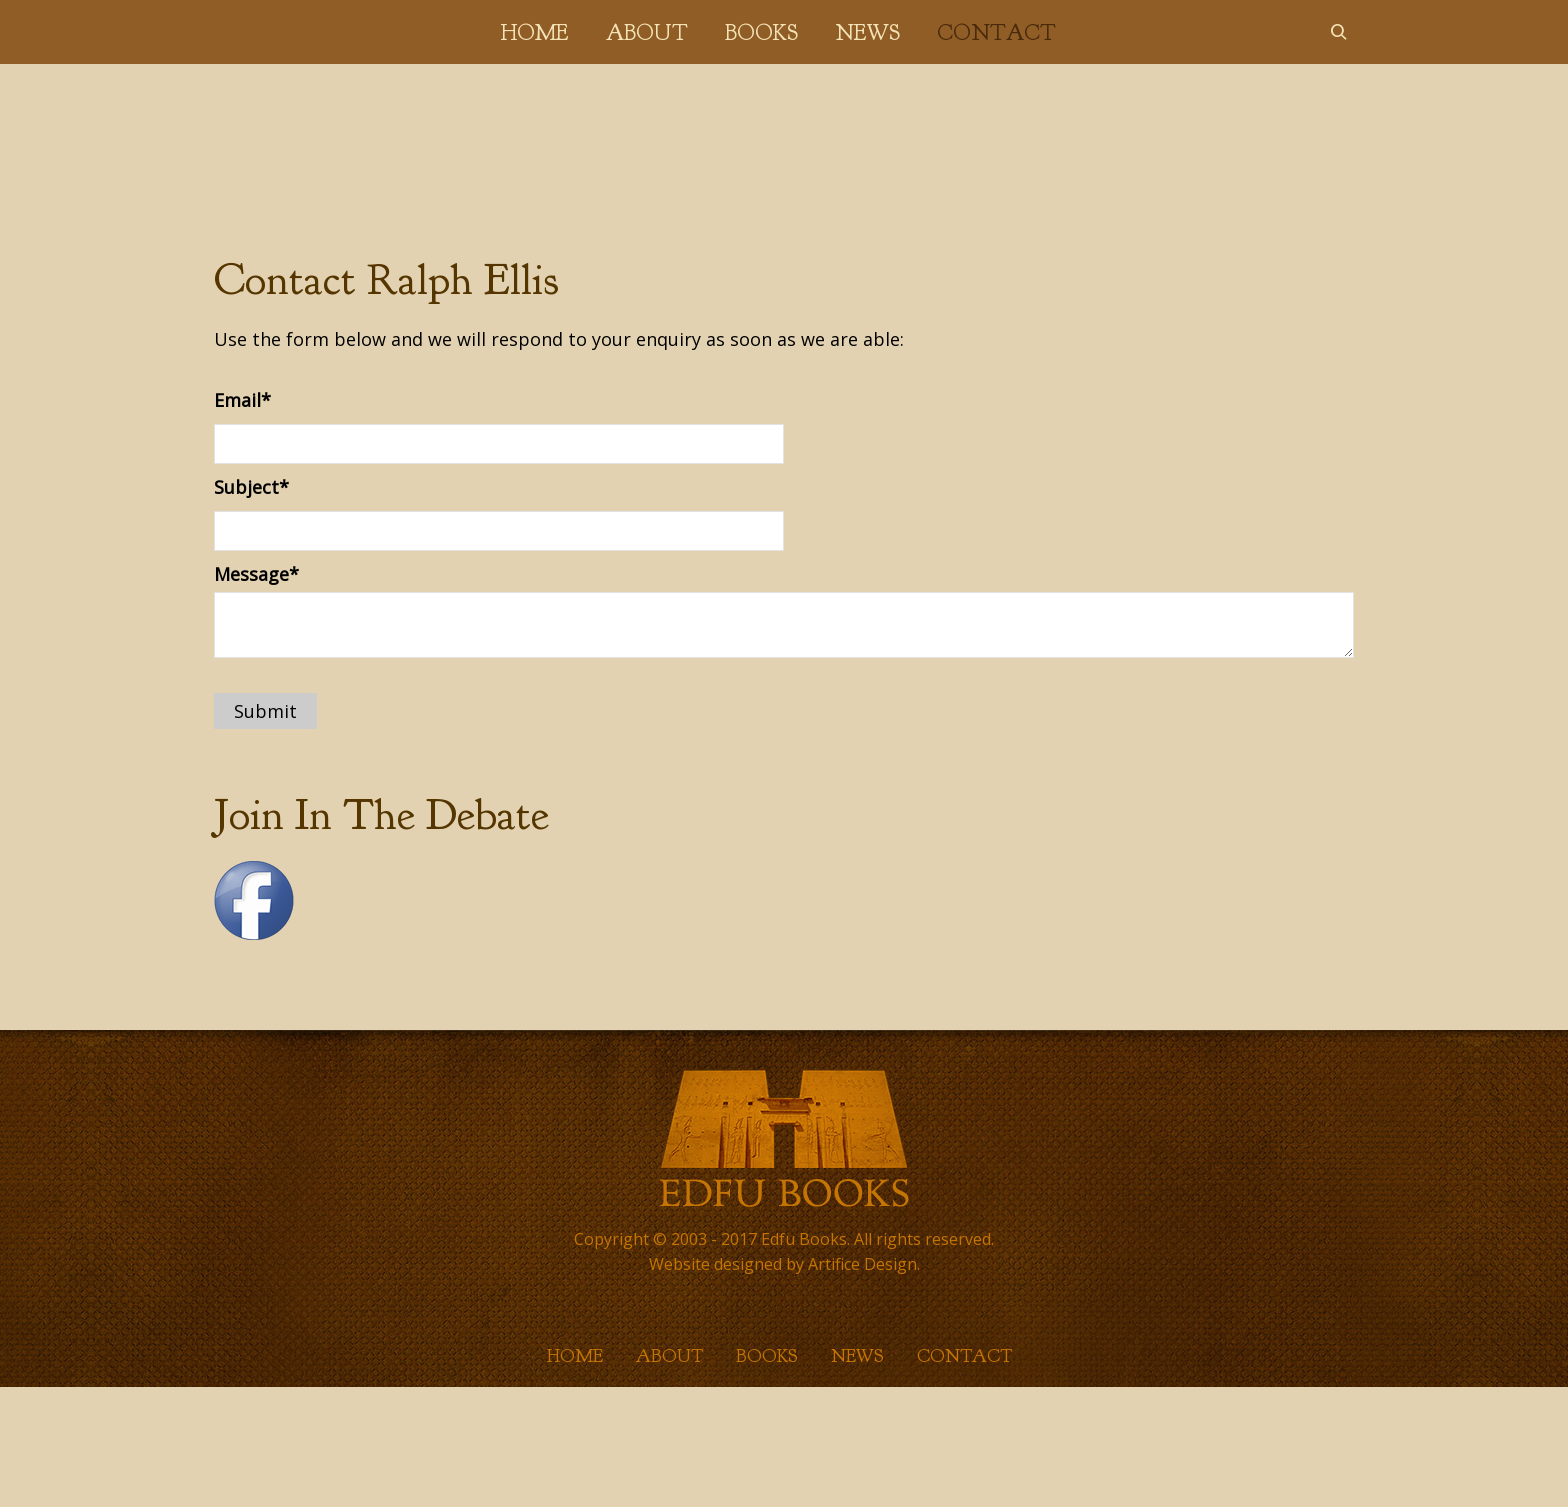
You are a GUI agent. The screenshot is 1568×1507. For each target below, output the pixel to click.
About (647, 33)
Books (761, 33)
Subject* (251, 487)
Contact (996, 33)
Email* (242, 400)
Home (534, 33)
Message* (256, 574)
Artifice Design (862, 1264)
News (867, 33)
